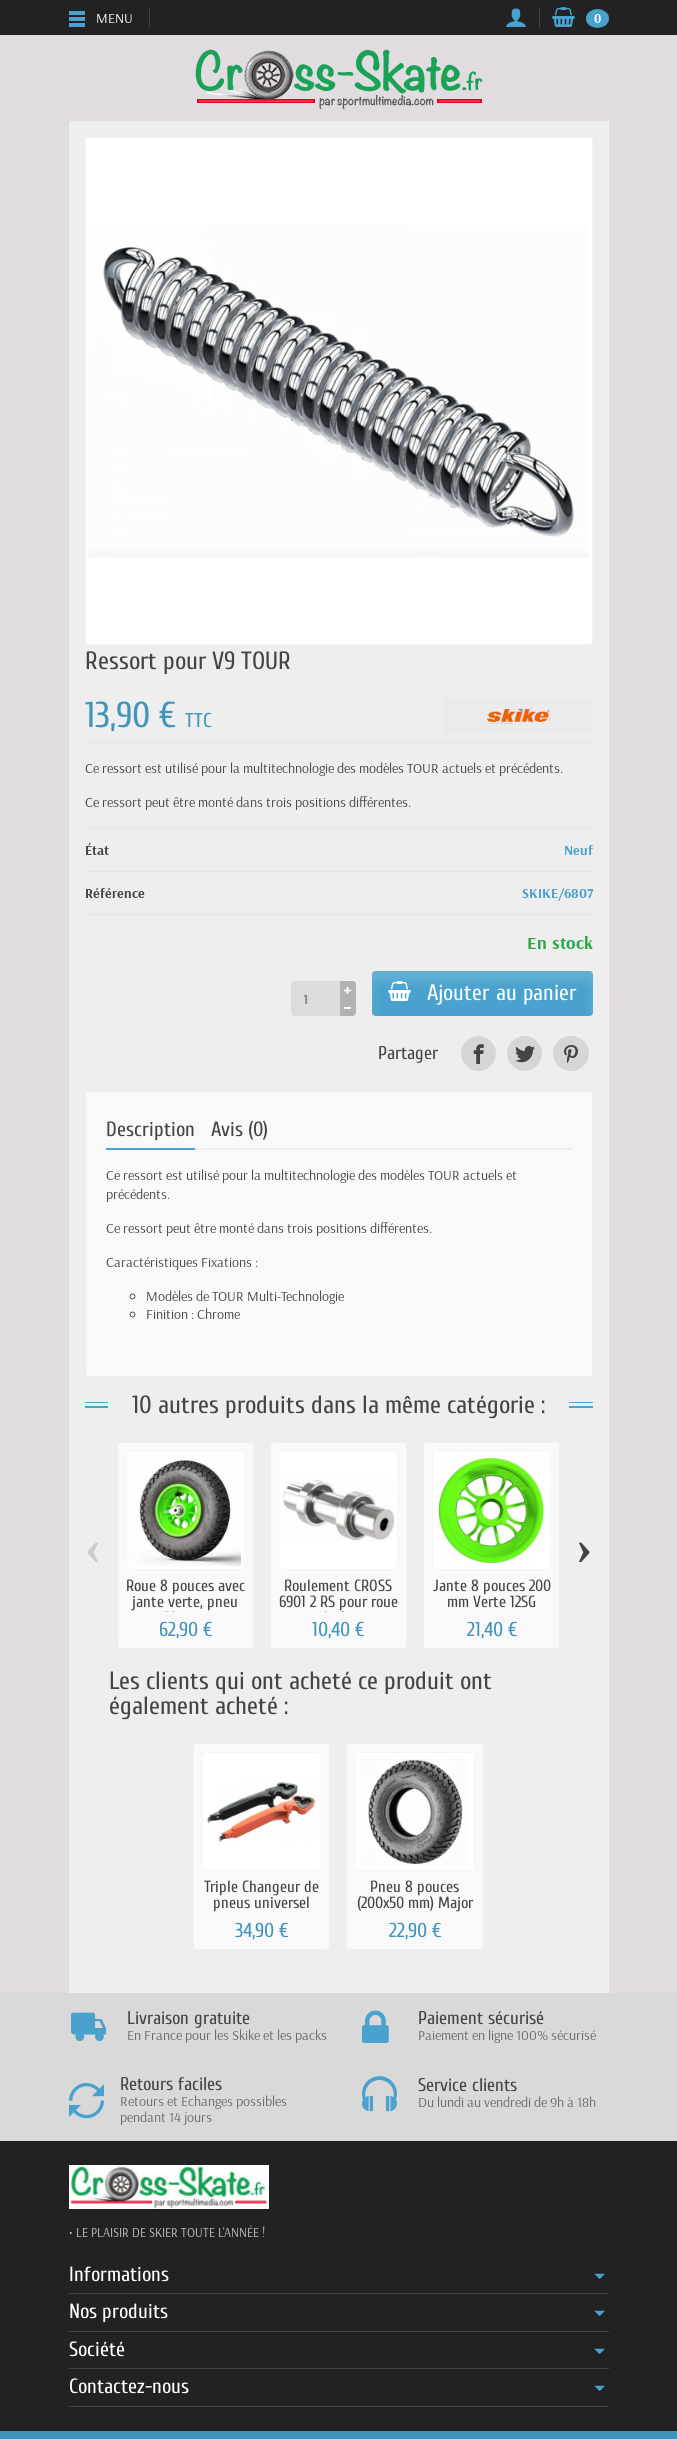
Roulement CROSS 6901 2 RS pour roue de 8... (338, 1602)
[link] (478, 1053)
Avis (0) (239, 1129)
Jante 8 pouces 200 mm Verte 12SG (492, 1594)
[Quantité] (315, 998)
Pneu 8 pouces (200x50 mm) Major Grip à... (415, 1903)
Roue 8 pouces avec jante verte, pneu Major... (185, 1602)
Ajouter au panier (482, 993)
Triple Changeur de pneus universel (261, 1895)
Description (150, 1129)
